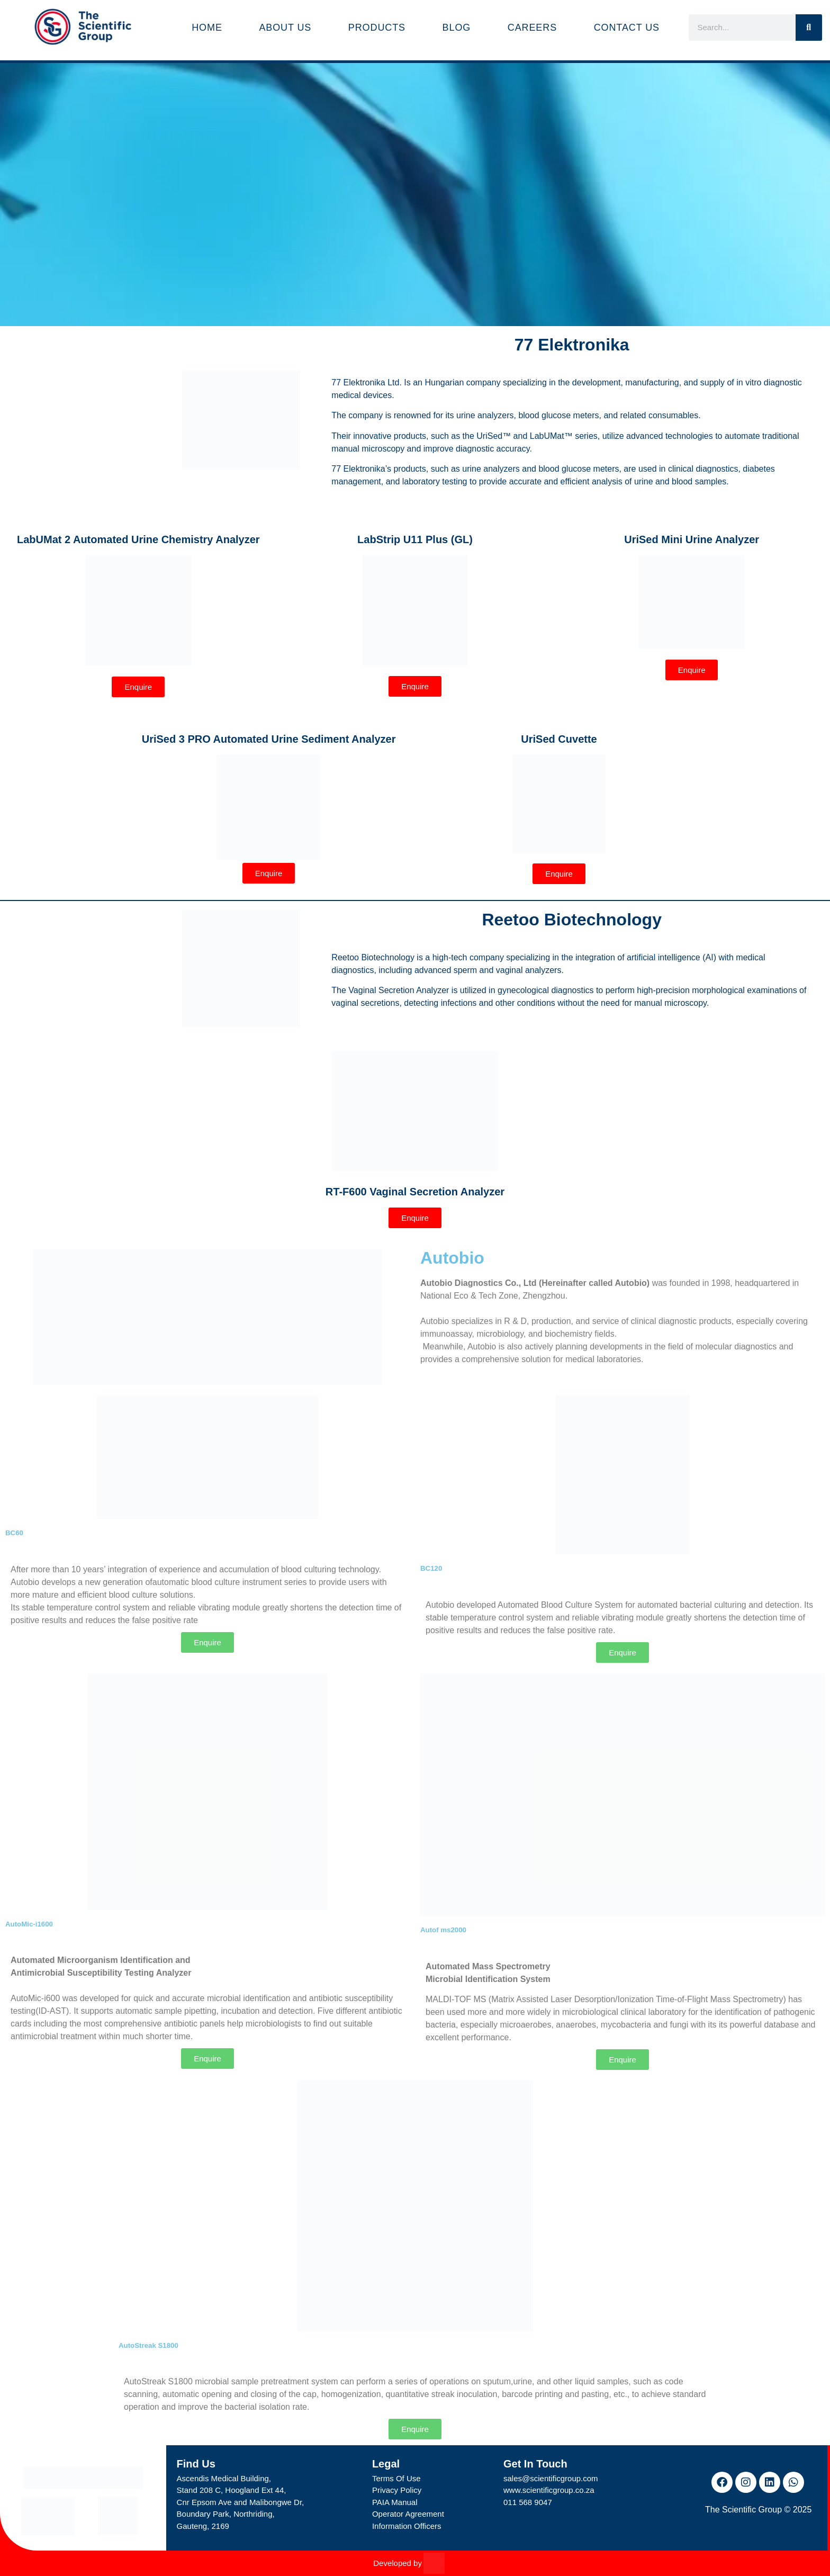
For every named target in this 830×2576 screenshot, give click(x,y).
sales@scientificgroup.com (550, 2478)
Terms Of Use (396, 2478)
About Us (285, 27)
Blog (457, 27)
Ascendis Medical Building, (224, 2478)
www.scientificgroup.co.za (548, 2489)
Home (207, 27)
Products (376, 27)
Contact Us (627, 27)
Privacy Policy (396, 2489)
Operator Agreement (408, 2513)
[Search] (809, 27)
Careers (532, 27)
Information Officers (406, 2525)
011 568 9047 (527, 2502)
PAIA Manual (395, 2502)
